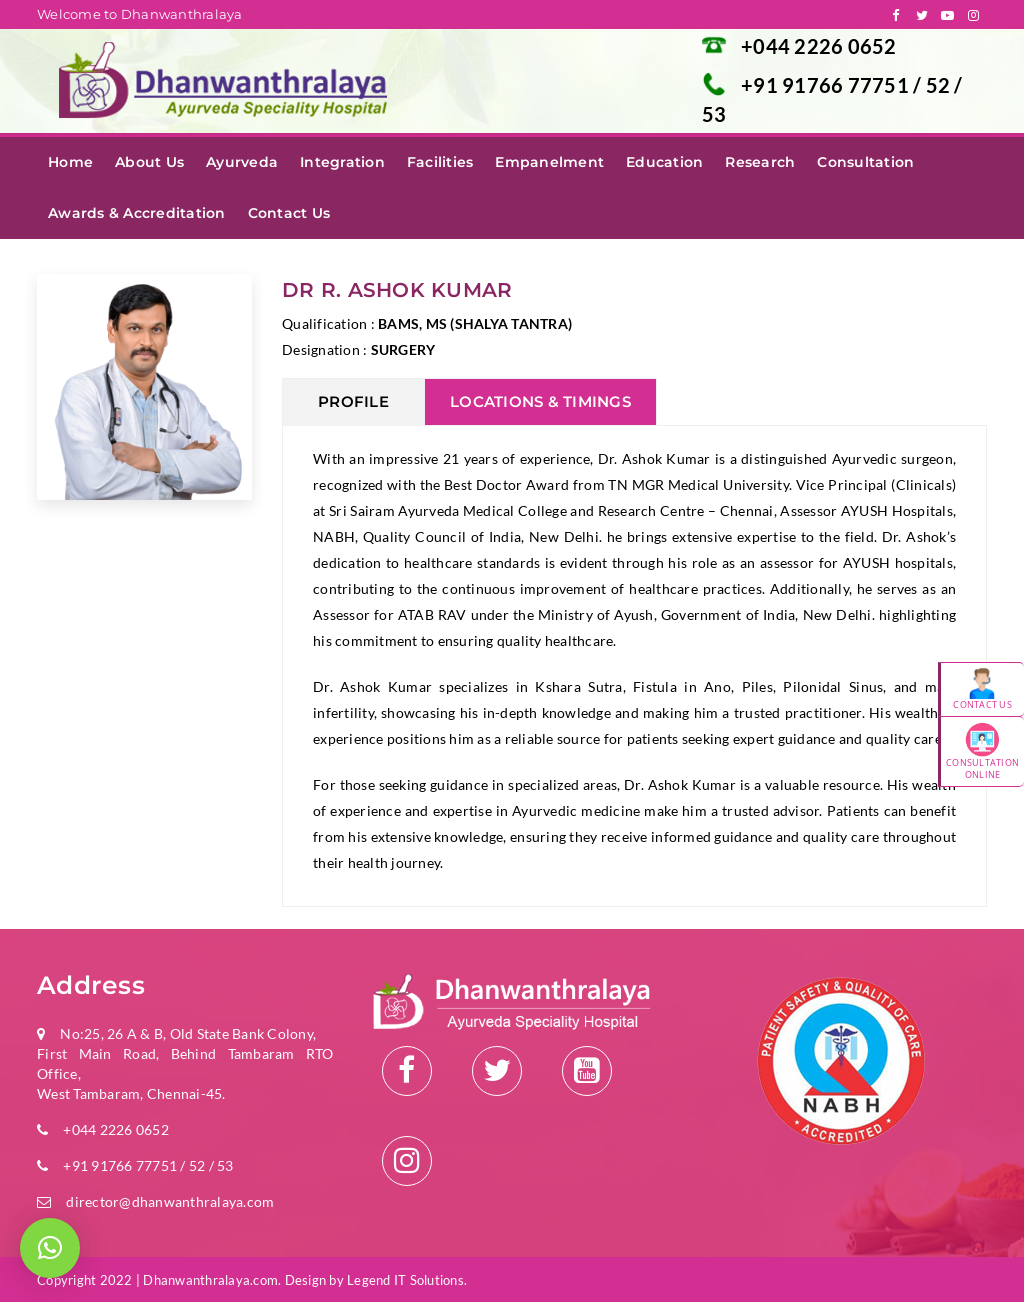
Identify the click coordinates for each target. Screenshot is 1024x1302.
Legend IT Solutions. (407, 1280)
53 (714, 114)
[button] (50, 1248)
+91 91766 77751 (827, 85)
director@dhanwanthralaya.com (170, 1201)
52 (940, 85)
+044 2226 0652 (819, 46)
